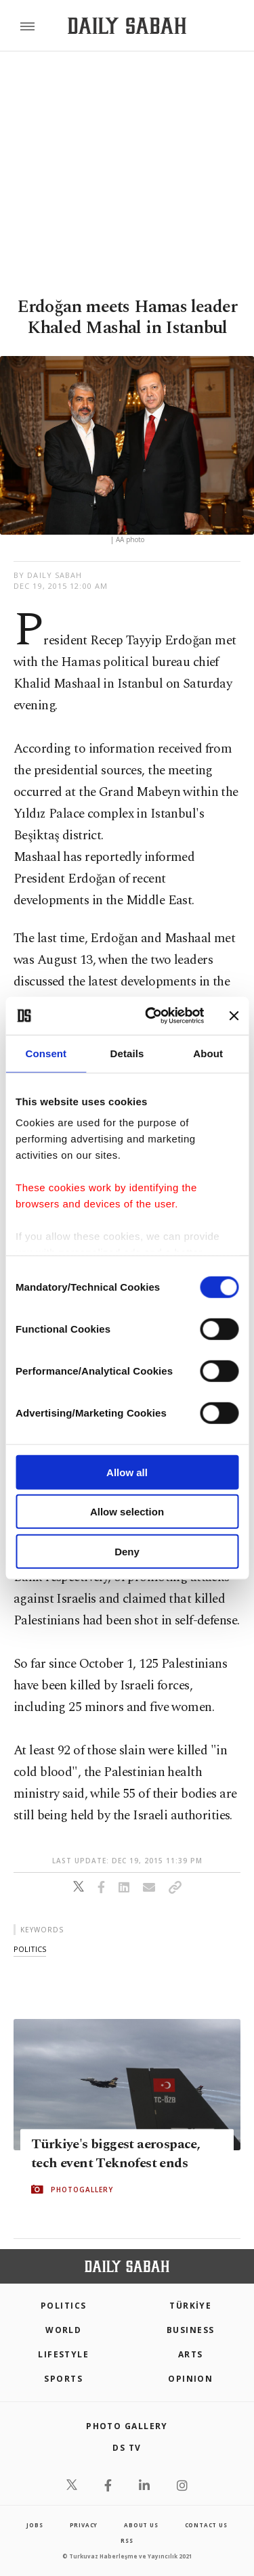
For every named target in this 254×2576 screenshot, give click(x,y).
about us (141, 2525)
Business (191, 2330)
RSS (127, 2540)
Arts (190, 2354)
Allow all (127, 1472)
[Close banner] (233, 1016)
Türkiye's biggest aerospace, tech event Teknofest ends (115, 2153)
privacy (84, 2525)
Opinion (190, 2378)
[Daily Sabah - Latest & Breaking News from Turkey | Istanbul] (127, 26)
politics (30, 1949)
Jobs (34, 2525)
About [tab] (208, 1053)
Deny (127, 1551)
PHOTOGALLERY (82, 2189)
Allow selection (127, 1511)
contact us (206, 2525)
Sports (63, 2378)
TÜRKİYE (190, 2305)
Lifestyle (63, 2354)
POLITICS (64, 2305)
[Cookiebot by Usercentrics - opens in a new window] (151, 1016)
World (63, 2330)
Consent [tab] (45, 1053)
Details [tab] (127, 1053)
